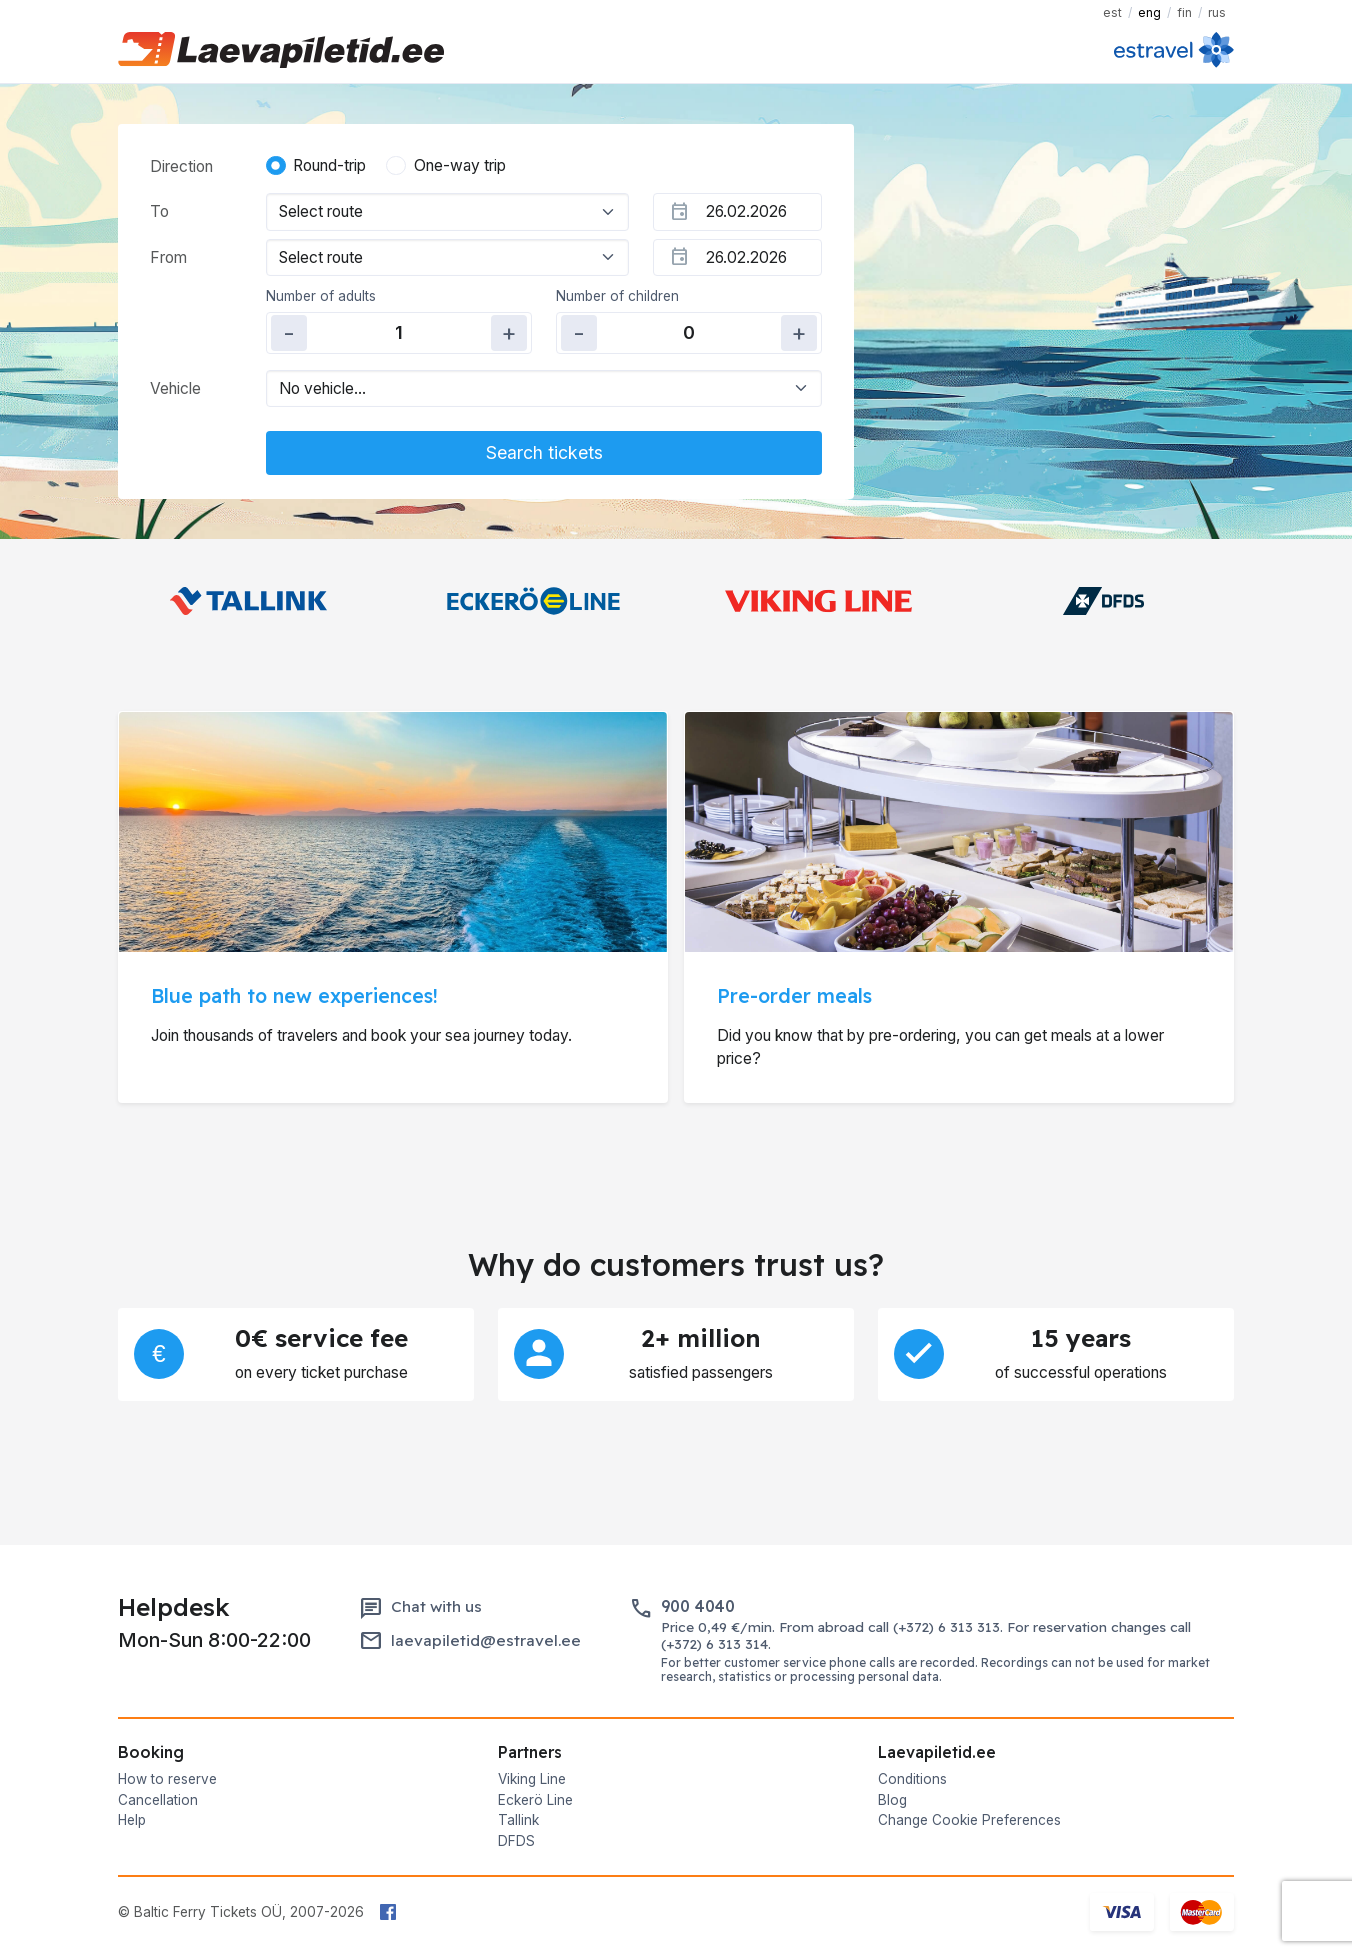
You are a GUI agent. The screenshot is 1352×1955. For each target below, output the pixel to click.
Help (132, 1820)
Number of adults (321, 296)
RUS (1217, 12)
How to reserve (167, 1779)
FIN (1184, 12)
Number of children (617, 296)
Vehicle (175, 388)
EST (1112, 12)
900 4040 (698, 1606)
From (168, 257)
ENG (1149, 12)
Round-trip (329, 165)
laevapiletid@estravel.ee (486, 1640)
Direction (181, 166)
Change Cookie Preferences (969, 1820)
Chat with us (436, 1606)
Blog (892, 1800)
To (159, 211)
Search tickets (544, 452)
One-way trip (460, 165)
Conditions (912, 1779)
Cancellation (158, 1800)
